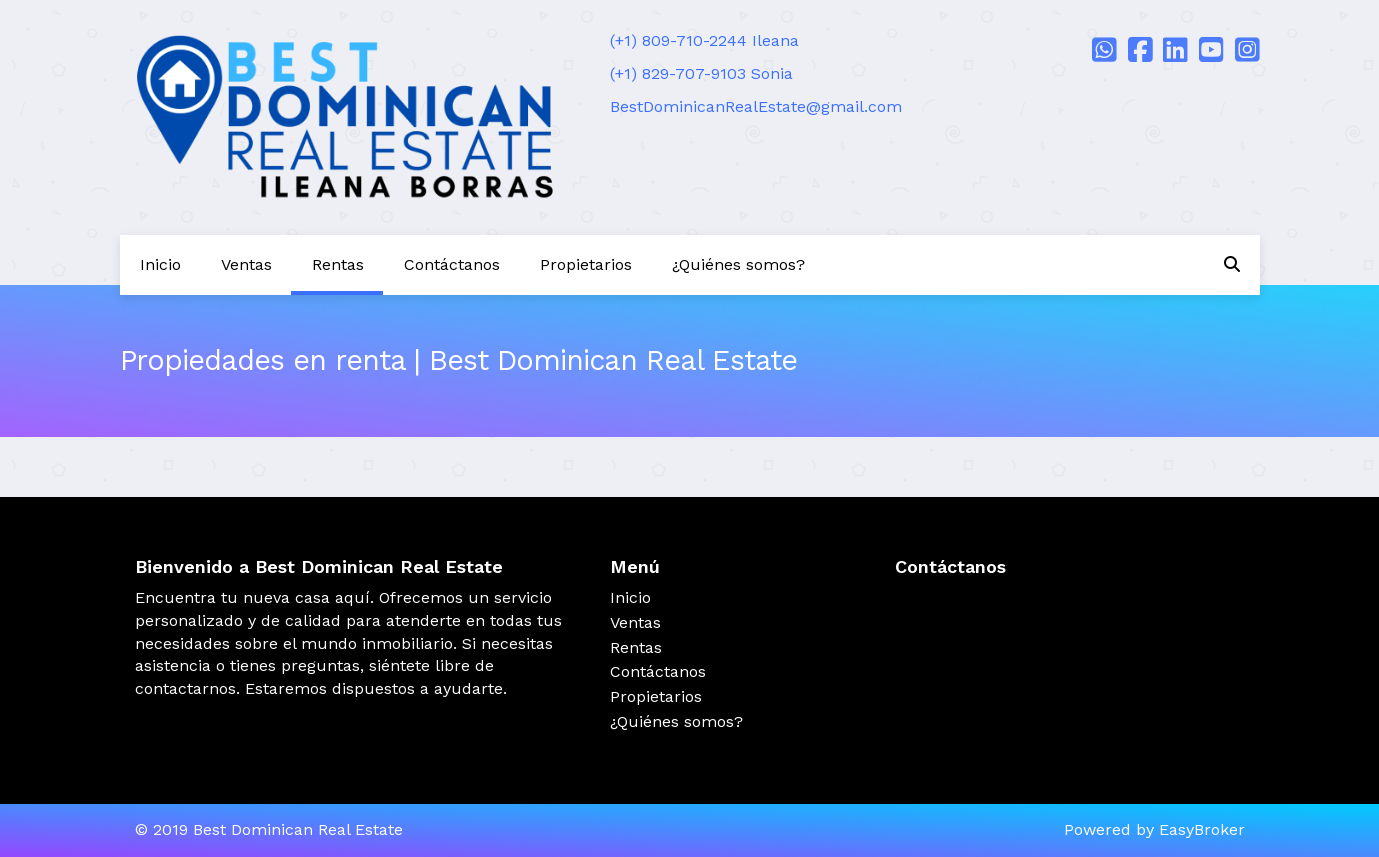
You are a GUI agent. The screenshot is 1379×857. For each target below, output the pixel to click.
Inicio (160, 264)
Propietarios (586, 264)
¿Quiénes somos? (738, 264)
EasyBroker (1202, 829)
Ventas (246, 264)
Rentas (338, 264)
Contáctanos (452, 264)
